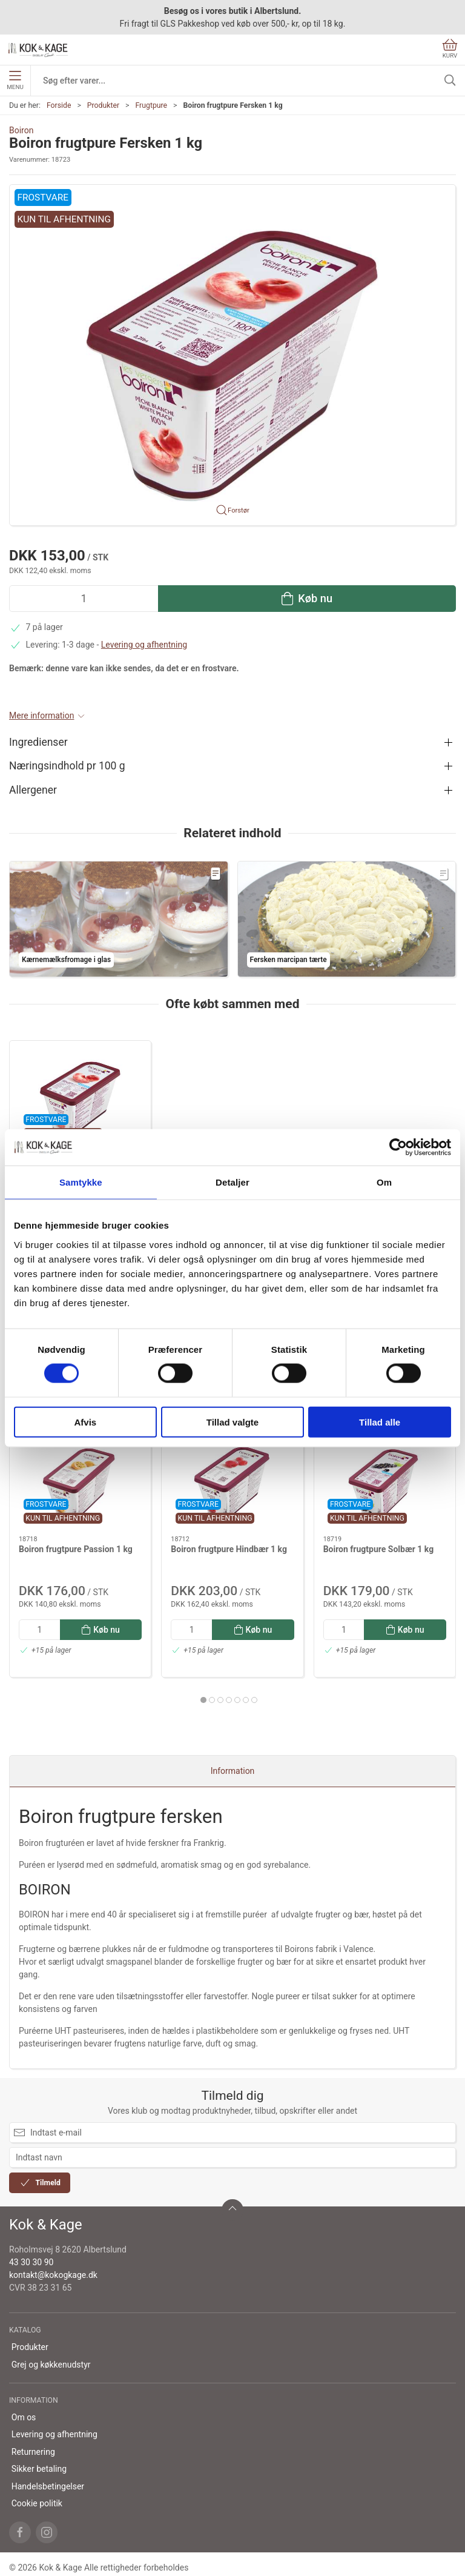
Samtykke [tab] (80, 1182)
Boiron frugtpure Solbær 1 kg (378, 1548)
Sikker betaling (39, 2469)
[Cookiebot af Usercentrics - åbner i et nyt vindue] (398, 1147)
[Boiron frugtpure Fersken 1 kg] (80, 1096)
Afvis (85, 1421)
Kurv (450, 49)
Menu (15, 80)
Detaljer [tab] (232, 1182)
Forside (59, 105)
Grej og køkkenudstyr (51, 2364)
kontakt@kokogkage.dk (53, 2275)
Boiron (21, 130)
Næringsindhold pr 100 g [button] (67, 766)
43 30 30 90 (31, 2262)
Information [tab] (233, 1771)
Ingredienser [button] (38, 742)
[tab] (203, 1700)
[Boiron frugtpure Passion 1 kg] (80, 1481)
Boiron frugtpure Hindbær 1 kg (229, 1548)
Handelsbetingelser (48, 2486)
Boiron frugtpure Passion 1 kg (76, 1548)
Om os (24, 2417)
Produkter (103, 105)
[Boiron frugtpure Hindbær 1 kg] (232, 1481)
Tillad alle (379, 1421)
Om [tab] (384, 1182)
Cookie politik (37, 2503)
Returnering (33, 2452)
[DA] (38, 50)
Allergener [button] (33, 790)
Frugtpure (151, 105)
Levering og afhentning (144, 644)
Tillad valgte (232, 1421)
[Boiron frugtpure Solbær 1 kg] (384, 1481)
